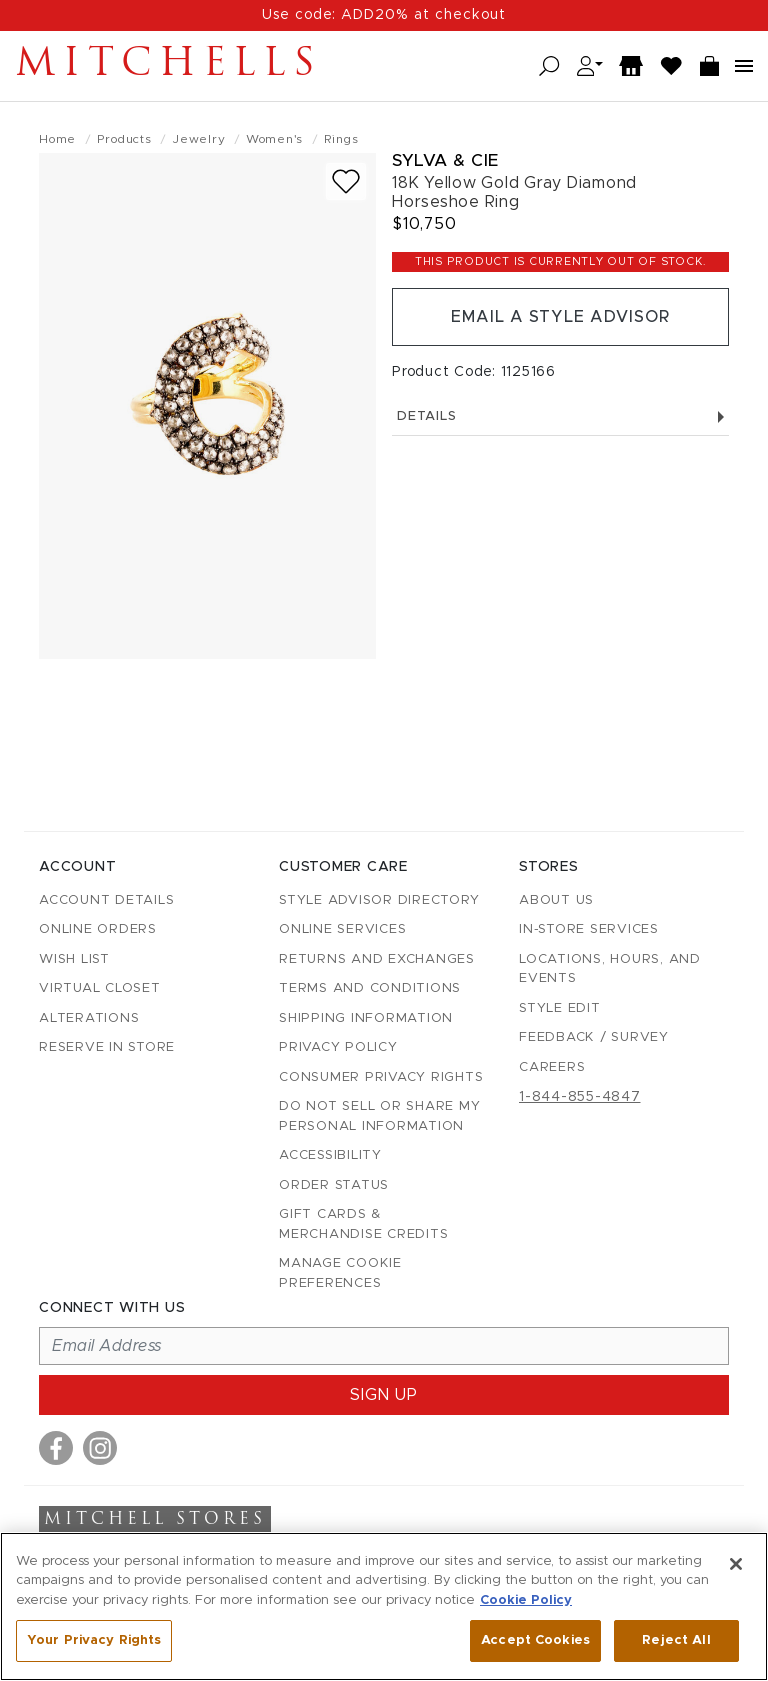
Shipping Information (366, 1018)
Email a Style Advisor (560, 317)
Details (560, 416)
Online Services (342, 929)
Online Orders (98, 929)
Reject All (676, 1640)
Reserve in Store (107, 1047)
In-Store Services (589, 929)
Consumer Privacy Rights (381, 1077)
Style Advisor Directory (379, 900)
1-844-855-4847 (580, 1097)
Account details (106, 900)
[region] (384, 1606)
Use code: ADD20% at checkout (384, 15)
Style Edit (560, 1008)
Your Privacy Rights (94, 1640)
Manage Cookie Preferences (340, 1273)
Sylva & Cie (445, 160)
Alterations (89, 1018)
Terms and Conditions (370, 988)
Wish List (74, 959)
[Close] (736, 1564)
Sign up (384, 1395)
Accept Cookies (535, 1640)
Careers (552, 1067)
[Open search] (549, 66)
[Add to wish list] (346, 181)
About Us (556, 900)
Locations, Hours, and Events (610, 969)
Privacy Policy (338, 1047)
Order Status (334, 1185)
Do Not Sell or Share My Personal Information (379, 1116)
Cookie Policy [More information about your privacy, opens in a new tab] (526, 1600)
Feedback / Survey (594, 1037)
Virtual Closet (100, 988)
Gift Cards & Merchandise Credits (363, 1224)
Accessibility (330, 1155)
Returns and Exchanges (377, 959)
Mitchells (169, 66)
